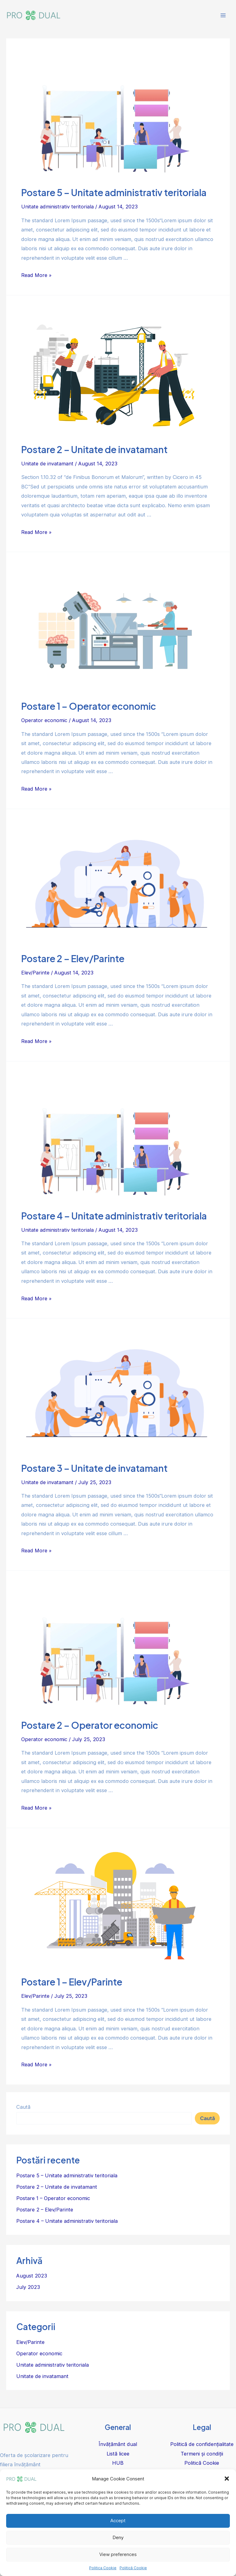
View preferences (118, 2554)
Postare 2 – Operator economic (89, 1725)
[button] (227, 2478)
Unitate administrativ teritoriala (57, 206)
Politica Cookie (102, 2568)
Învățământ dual (118, 2444)
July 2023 (28, 2287)
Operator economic (44, 720)
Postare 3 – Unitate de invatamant (94, 1468)
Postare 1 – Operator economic (88, 706)
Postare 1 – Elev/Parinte (71, 1982)
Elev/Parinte (35, 973)
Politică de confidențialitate (202, 2444)
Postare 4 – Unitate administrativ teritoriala (114, 1216)
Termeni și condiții (202, 2454)
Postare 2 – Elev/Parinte (72, 958)
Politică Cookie (133, 2568)
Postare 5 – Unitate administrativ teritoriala (113, 192)
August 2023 (31, 2276)
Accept (118, 2520)
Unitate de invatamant (47, 463)
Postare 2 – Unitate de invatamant (94, 449)
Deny (118, 2537)
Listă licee (118, 2454)
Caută (23, 2107)
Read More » (36, 275)
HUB (118, 2463)
